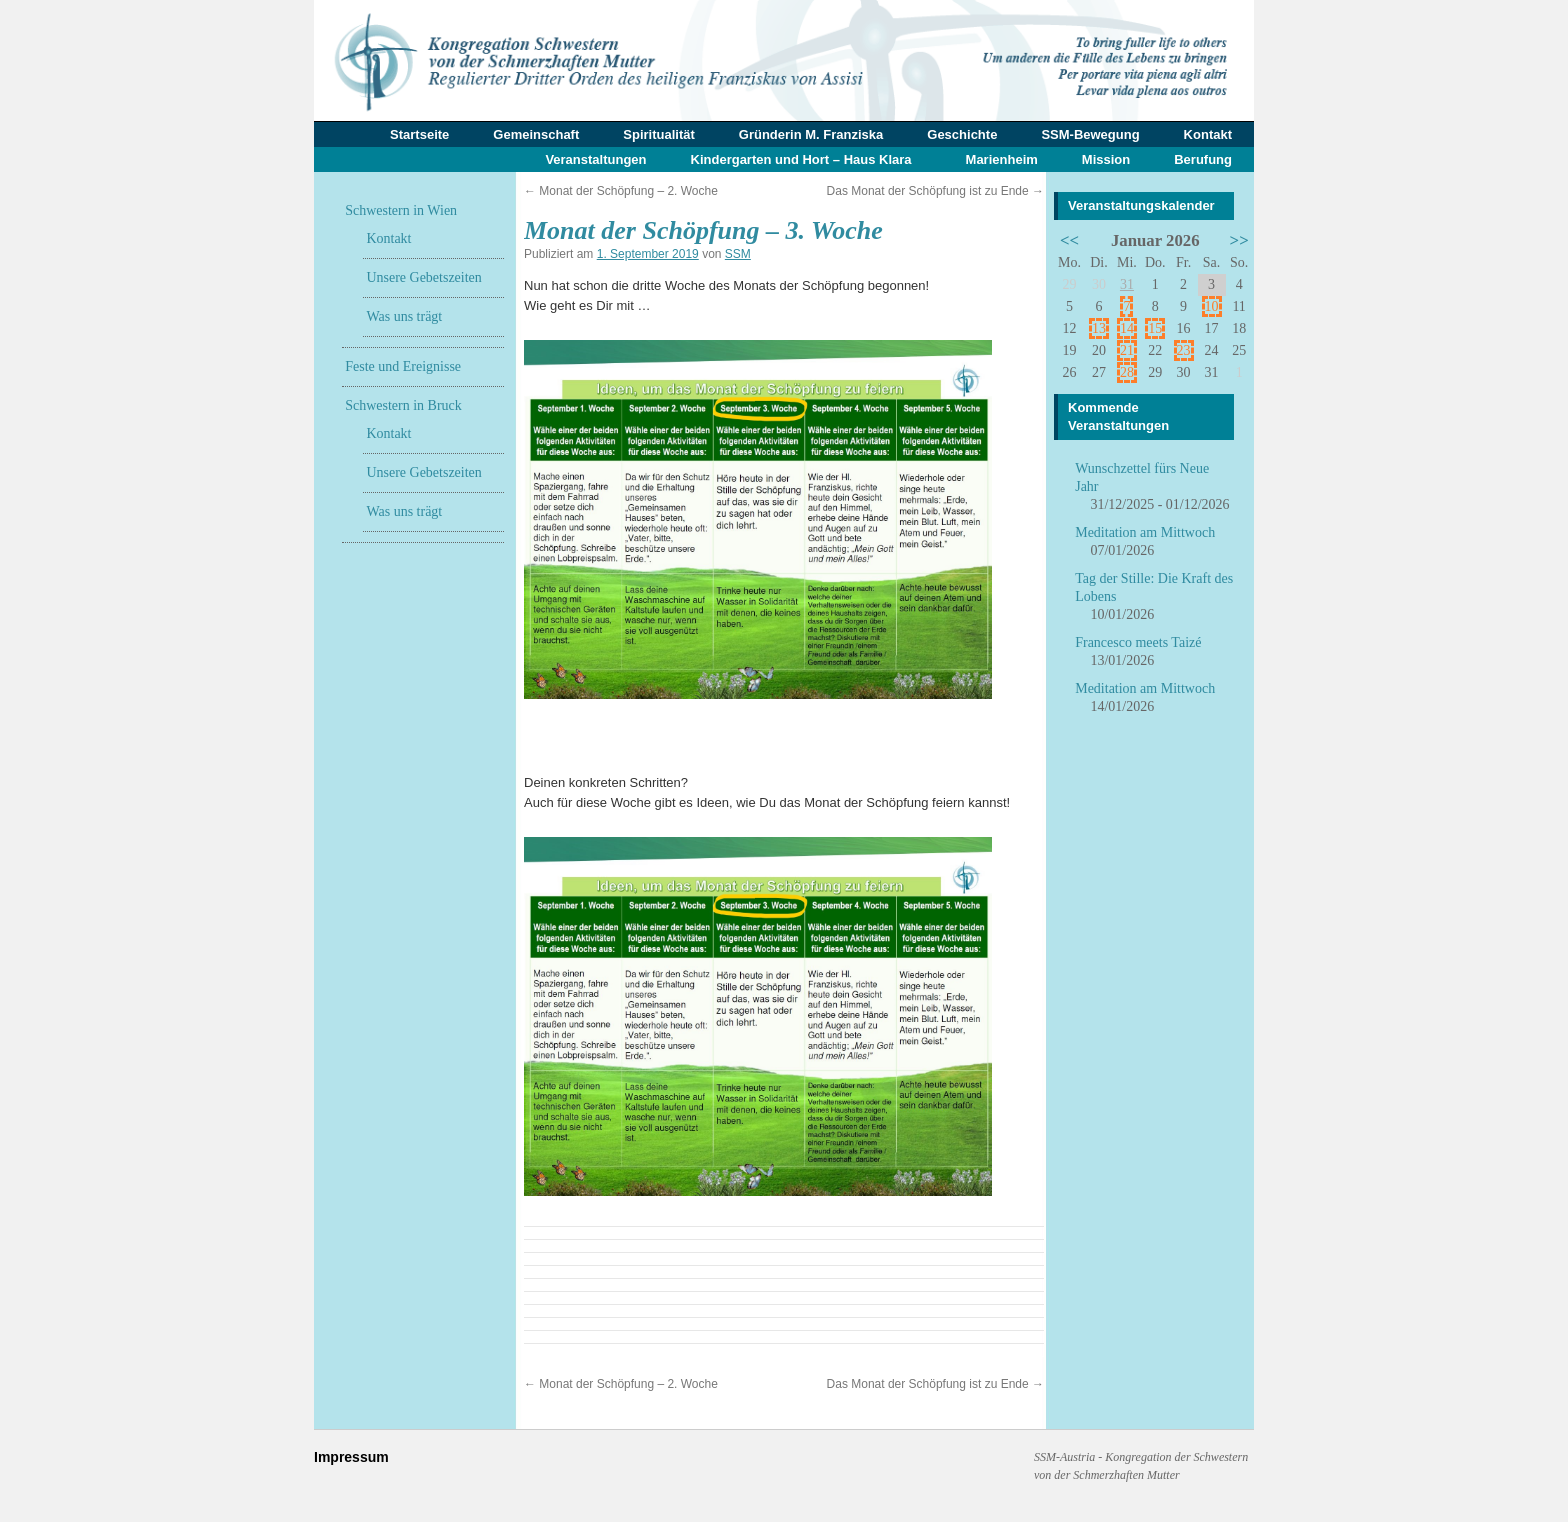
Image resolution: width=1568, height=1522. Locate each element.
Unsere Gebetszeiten (423, 277)
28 (1127, 372)
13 (1099, 328)
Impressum (351, 1457)
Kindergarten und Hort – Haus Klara (801, 159)
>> (1239, 240)
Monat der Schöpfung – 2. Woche (621, 191)
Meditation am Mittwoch (1145, 532)
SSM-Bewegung (1090, 134)
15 (1155, 328)
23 (1184, 350)
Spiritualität (659, 134)
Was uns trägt (404, 316)
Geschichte (962, 134)
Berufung (1203, 159)
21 (1127, 350)
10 (1212, 306)
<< (1069, 240)
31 (1127, 284)
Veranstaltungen (595, 159)
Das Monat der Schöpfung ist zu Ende (935, 191)
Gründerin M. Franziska (811, 134)
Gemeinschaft (536, 134)
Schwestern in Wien (401, 210)
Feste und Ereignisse (403, 366)
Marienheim (1002, 159)
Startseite (419, 134)
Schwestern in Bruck (403, 405)
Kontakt (1208, 134)
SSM (738, 254)
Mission (1106, 159)
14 (1127, 328)
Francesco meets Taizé (1138, 642)
